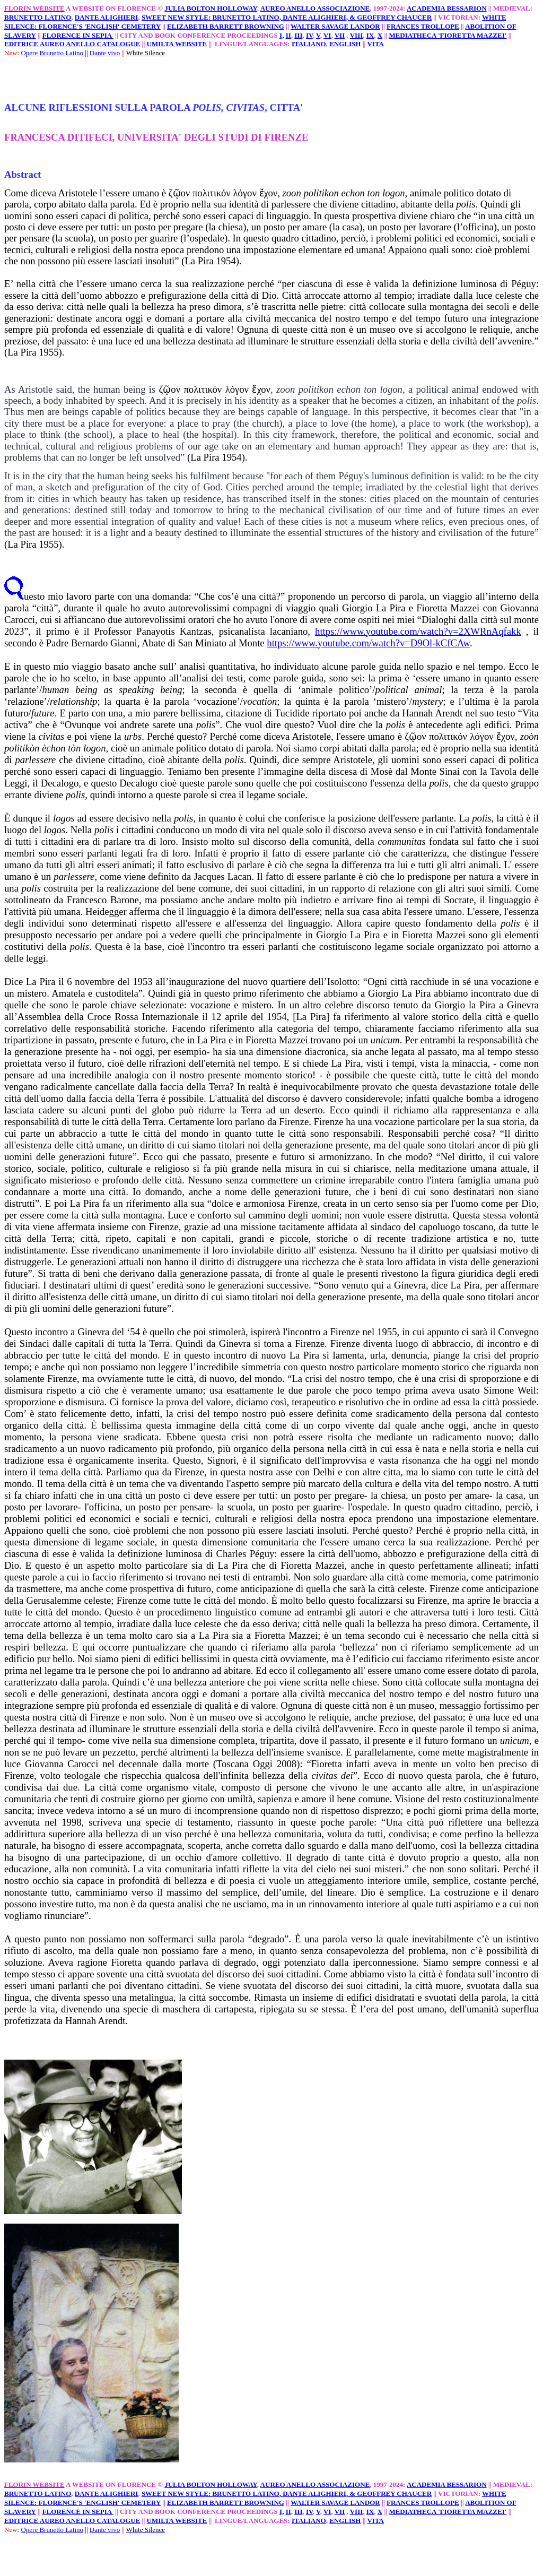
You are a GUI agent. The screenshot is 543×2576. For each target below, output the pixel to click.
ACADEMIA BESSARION (447, 8)
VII (340, 35)
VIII (356, 35)
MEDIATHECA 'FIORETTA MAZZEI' (447, 35)
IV (309, 35)
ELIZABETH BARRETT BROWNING (225, 26)
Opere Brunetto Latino (52, 53)
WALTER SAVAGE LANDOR (335, 26)
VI (327, 35)
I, (281, 35)
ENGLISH (345, 44)
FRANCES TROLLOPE (423, 26)
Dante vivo (105, 53)
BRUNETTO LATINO (37, 17)
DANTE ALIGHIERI (106, 17)
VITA (375, 44)
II (288, 35)
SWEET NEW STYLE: (177, 17)
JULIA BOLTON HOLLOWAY (210, 8)
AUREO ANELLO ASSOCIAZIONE (315, 8)
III (298, 35)
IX (370, 35)
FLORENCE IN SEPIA (77, 35)
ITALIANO (309, 44)
